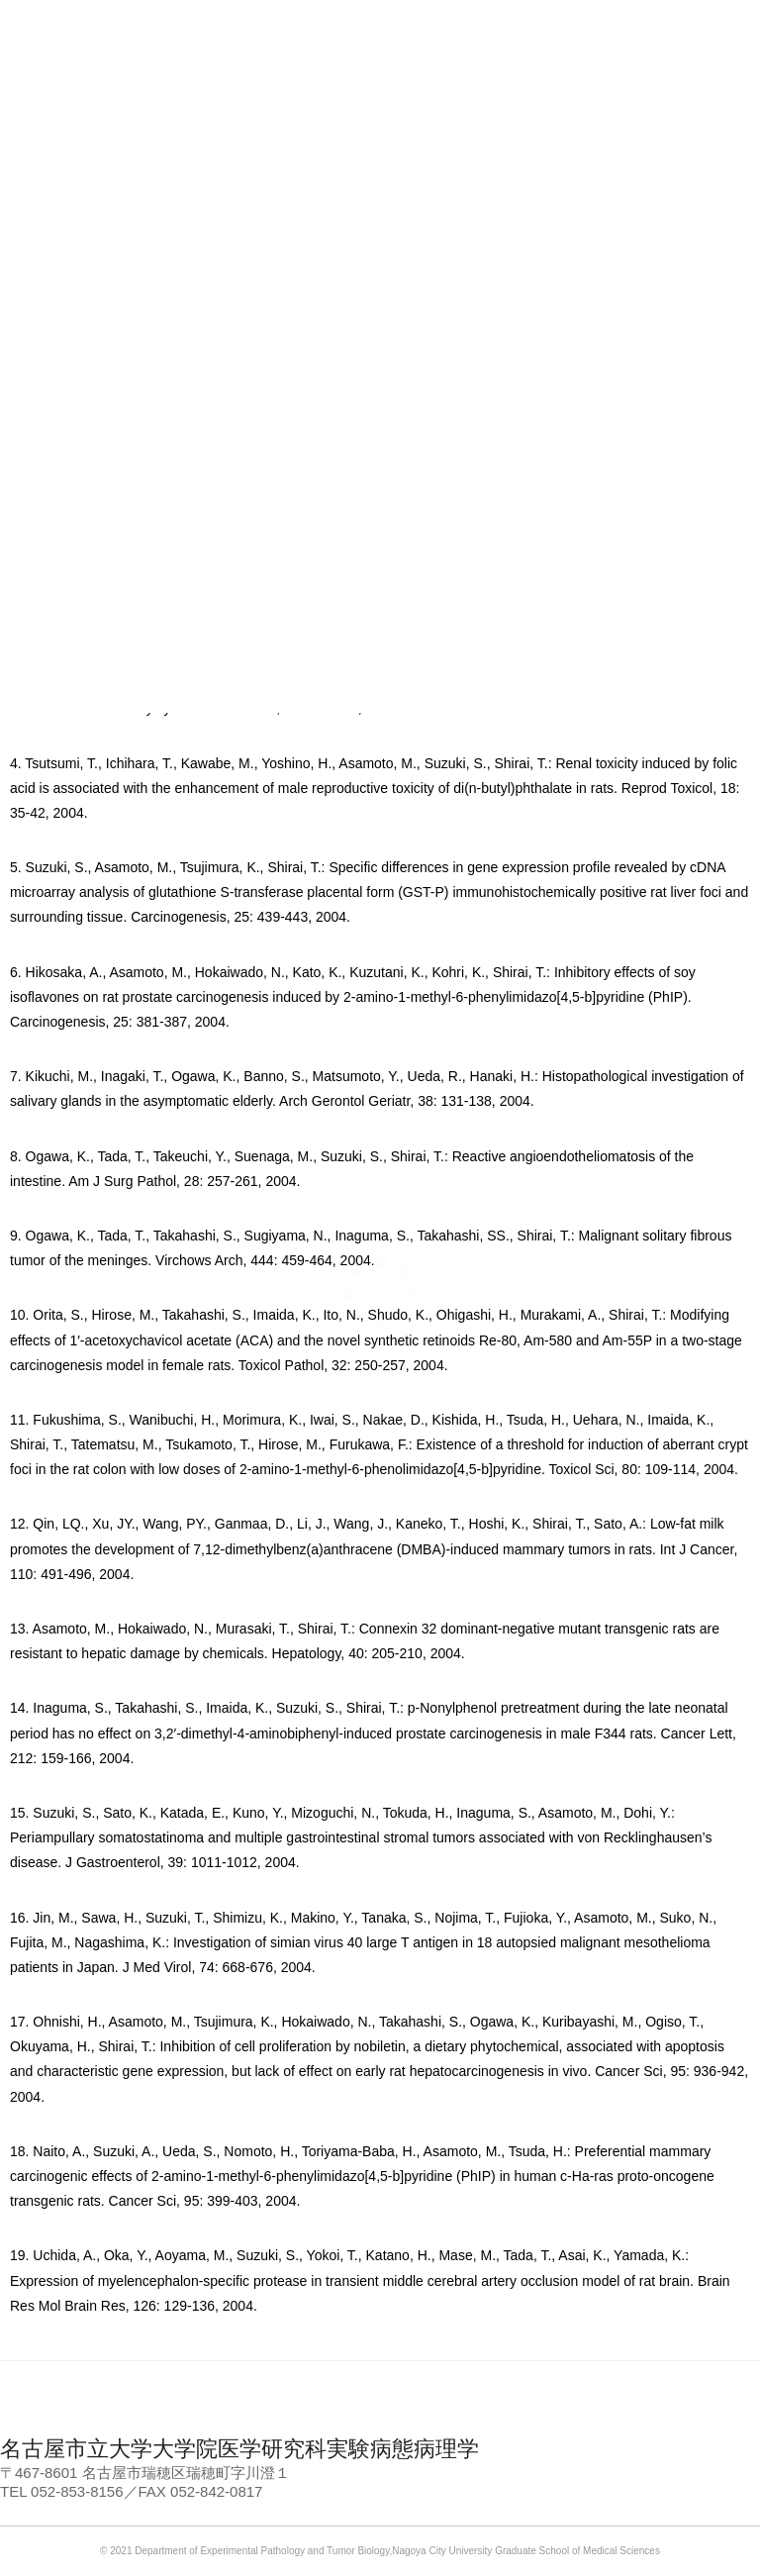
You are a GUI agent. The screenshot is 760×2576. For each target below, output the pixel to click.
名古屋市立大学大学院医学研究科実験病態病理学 (239, 2448)
